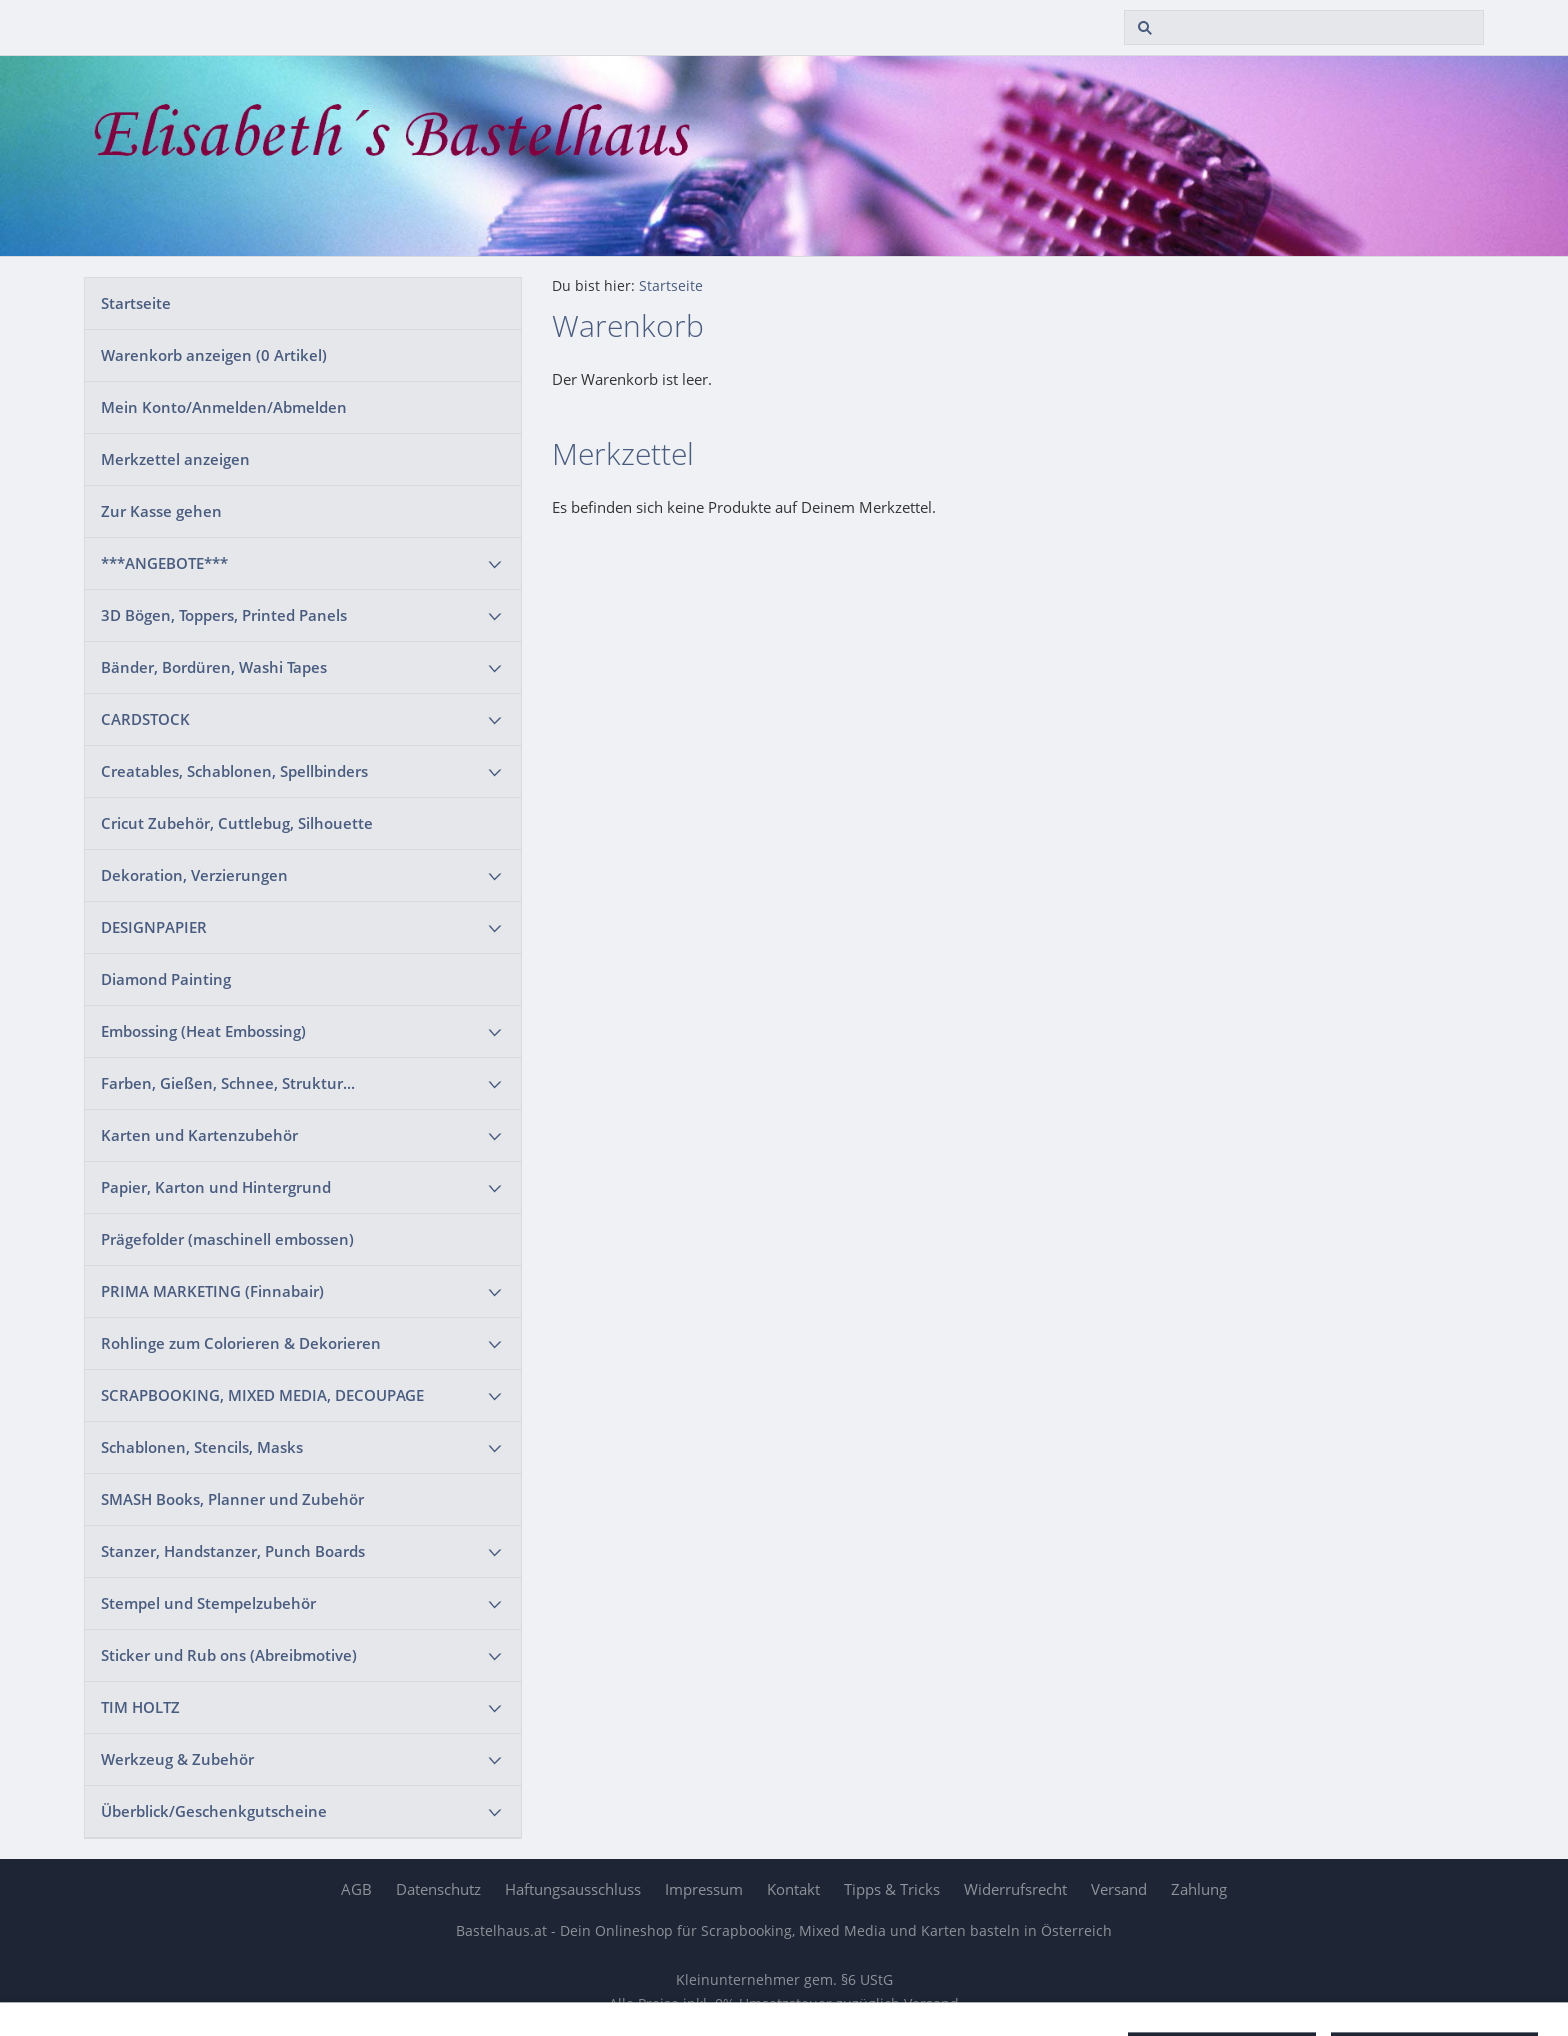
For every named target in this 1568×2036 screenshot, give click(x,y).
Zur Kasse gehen (161, 511)
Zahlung (1199, 1889)
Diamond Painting (166, 979)
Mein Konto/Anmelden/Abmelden (224, 407)
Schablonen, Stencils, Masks (202, 1447)
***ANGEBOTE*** (164, 563)
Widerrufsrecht (1015, 1889)
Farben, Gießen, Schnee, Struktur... (228, 1083)
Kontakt (793, 1889)
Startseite (136, 303)
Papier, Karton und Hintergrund (216, 1187)
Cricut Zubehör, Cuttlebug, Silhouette (237, 823)
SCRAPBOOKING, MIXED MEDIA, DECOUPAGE (262, 1395)
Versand (1119, 1889)
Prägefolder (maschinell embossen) (227, 1239)
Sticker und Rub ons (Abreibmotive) (229, 1655)
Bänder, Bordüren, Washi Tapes (214, 667)
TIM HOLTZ (140, 1707)
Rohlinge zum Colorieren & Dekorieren (241, 1343)
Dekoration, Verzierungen (194, 875)
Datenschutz (438, 1889)
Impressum (704, 1889)
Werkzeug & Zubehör (177, 1759)
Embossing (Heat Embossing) (203, 1031)
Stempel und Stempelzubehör (208, 1603)
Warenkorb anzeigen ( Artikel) (214, 355)
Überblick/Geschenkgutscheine (214, 1811)
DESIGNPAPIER (154, 927)
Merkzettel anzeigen (175, 459)
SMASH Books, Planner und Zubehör (232, 1499)
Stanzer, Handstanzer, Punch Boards (233, 1551)
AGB (356, 1889)
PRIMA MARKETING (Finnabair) (212, 1291)
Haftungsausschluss (573, 1889)
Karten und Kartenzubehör (199, 1135)
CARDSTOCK (145, 719)
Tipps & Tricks (892, 1889)
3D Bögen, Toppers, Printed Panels (224, 615)
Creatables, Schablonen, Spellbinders (234, 771)
